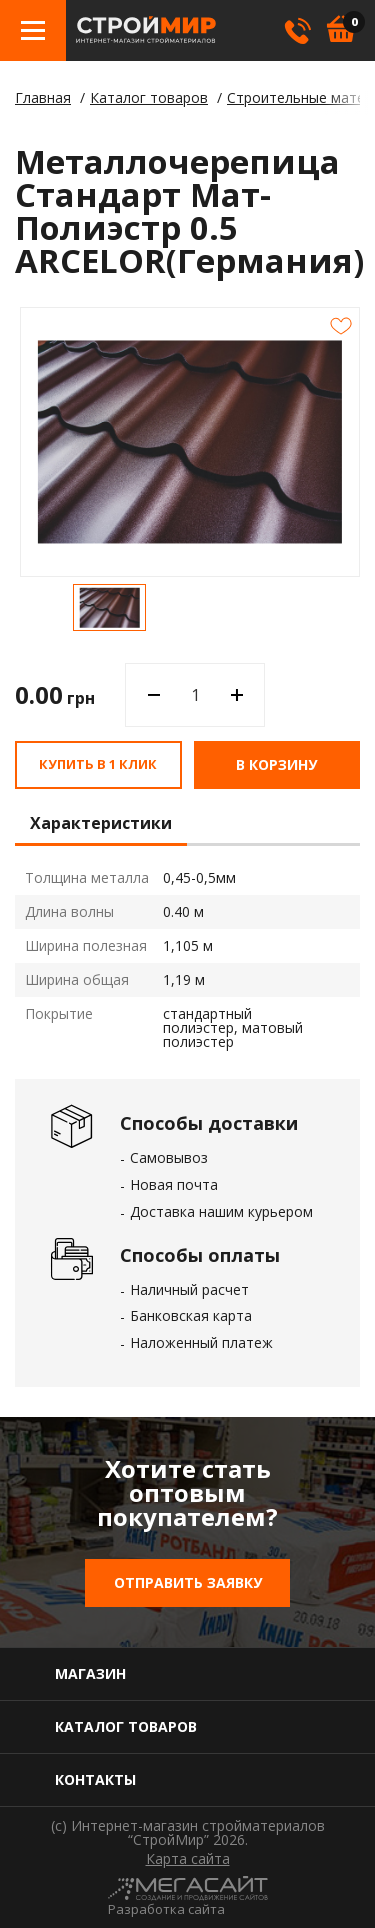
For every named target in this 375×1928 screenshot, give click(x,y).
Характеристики (101, 824)
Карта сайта (188, 1859)
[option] (109, 607)
